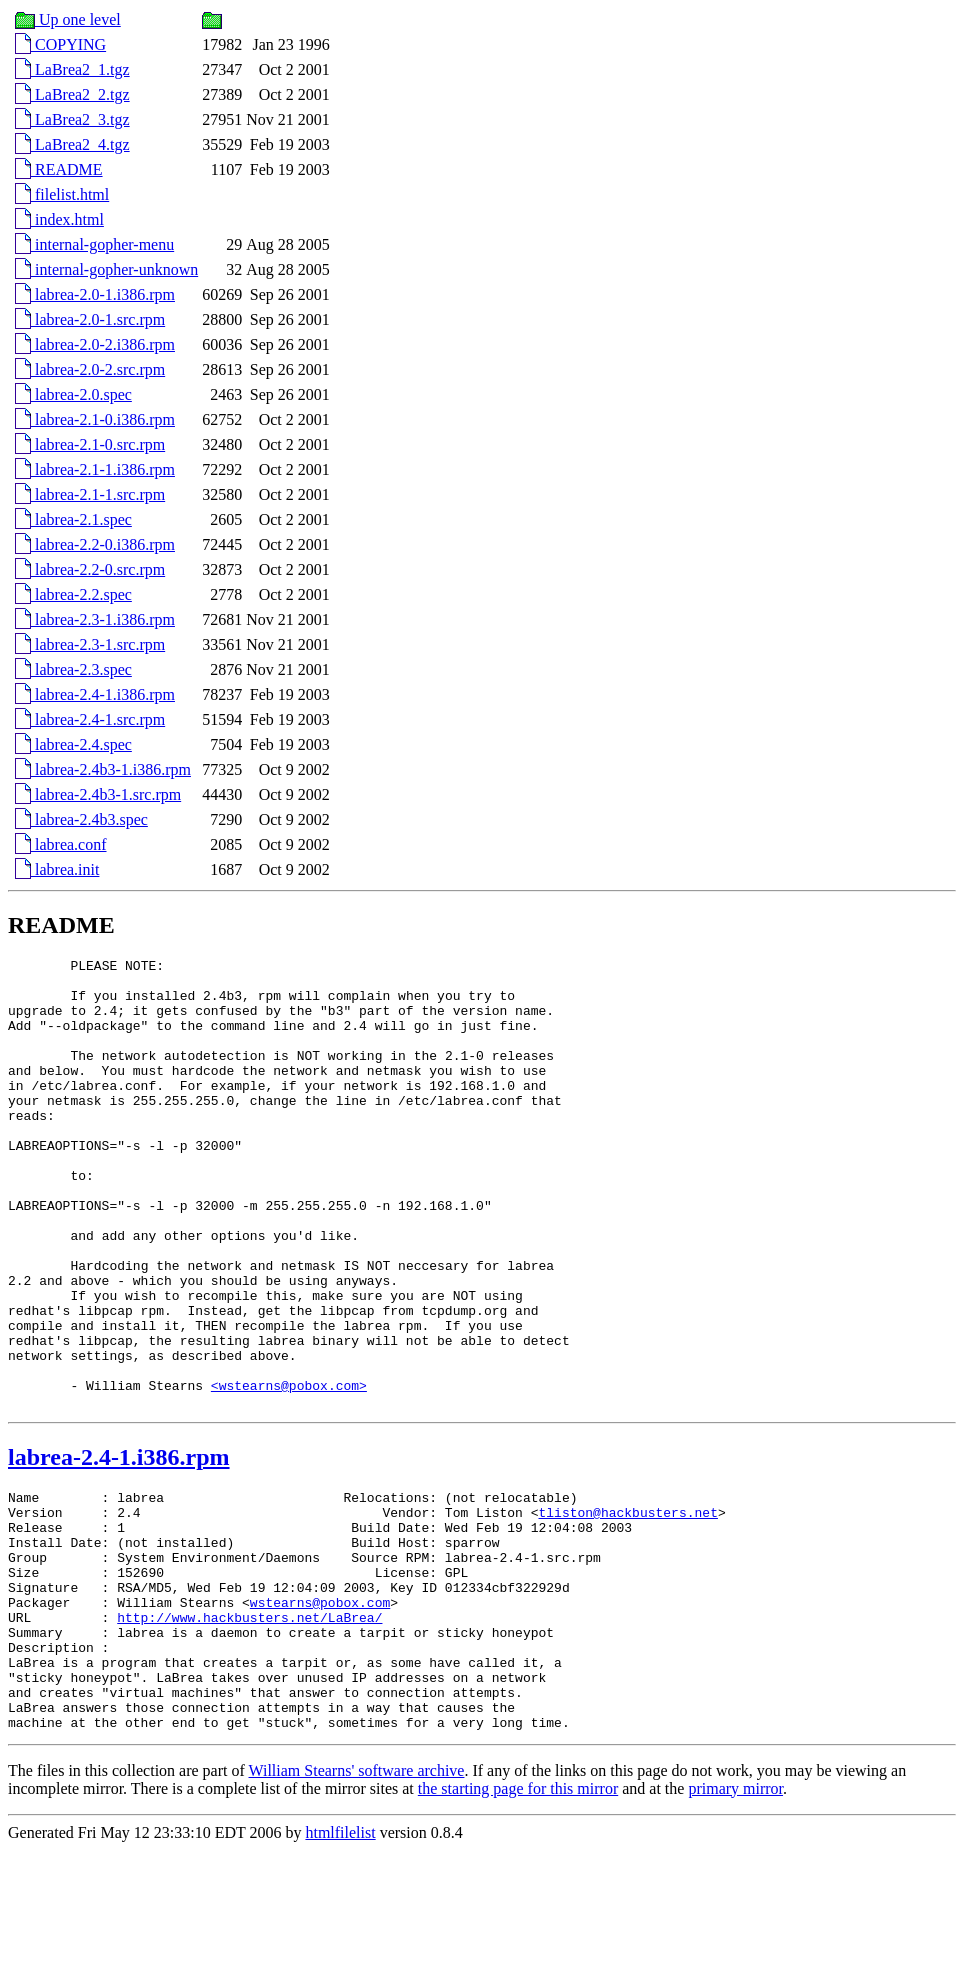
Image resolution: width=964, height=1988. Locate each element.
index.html (59, 219)
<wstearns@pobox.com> (289, 1472)
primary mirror (735, 1926)
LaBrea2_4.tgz (72, 144)
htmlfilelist (340, 1970)
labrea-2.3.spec (73, 669)
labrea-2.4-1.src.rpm (90, 719)
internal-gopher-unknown (106, 269)
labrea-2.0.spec (73, 394)
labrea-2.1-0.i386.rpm (95, 419)
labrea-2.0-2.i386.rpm (95, 344)
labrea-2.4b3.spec (81, 819)
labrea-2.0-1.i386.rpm (95, 294)
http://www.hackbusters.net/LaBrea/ (249, 1734)
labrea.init (57, 869)
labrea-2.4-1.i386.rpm (95, 694)
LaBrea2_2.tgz (72, 94)
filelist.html (62, 194)
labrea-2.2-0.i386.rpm (95, 544)
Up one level (68, 19)
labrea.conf (61, 844)
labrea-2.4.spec (73, 744)
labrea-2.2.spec (73, 594)
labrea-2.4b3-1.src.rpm (98, 794)
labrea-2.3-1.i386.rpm (95, 619)
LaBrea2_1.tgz (72, 69)
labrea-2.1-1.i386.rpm (95, 469)
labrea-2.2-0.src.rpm (90, 569)
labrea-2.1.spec (73, 519)
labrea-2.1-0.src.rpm (90, 444)
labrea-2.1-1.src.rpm (90, 494)
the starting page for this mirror (518, 1926)
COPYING (60, 44)
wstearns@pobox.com (320, 1716)
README (59, 169)
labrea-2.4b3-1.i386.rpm (103, 769)
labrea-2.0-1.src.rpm (90, 319)
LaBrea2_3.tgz (72, 119)
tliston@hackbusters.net (627, 1608)
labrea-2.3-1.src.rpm (90, 644)
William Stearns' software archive (357, 1908)
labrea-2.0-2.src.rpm (90, 369)
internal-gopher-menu (94, 244)
